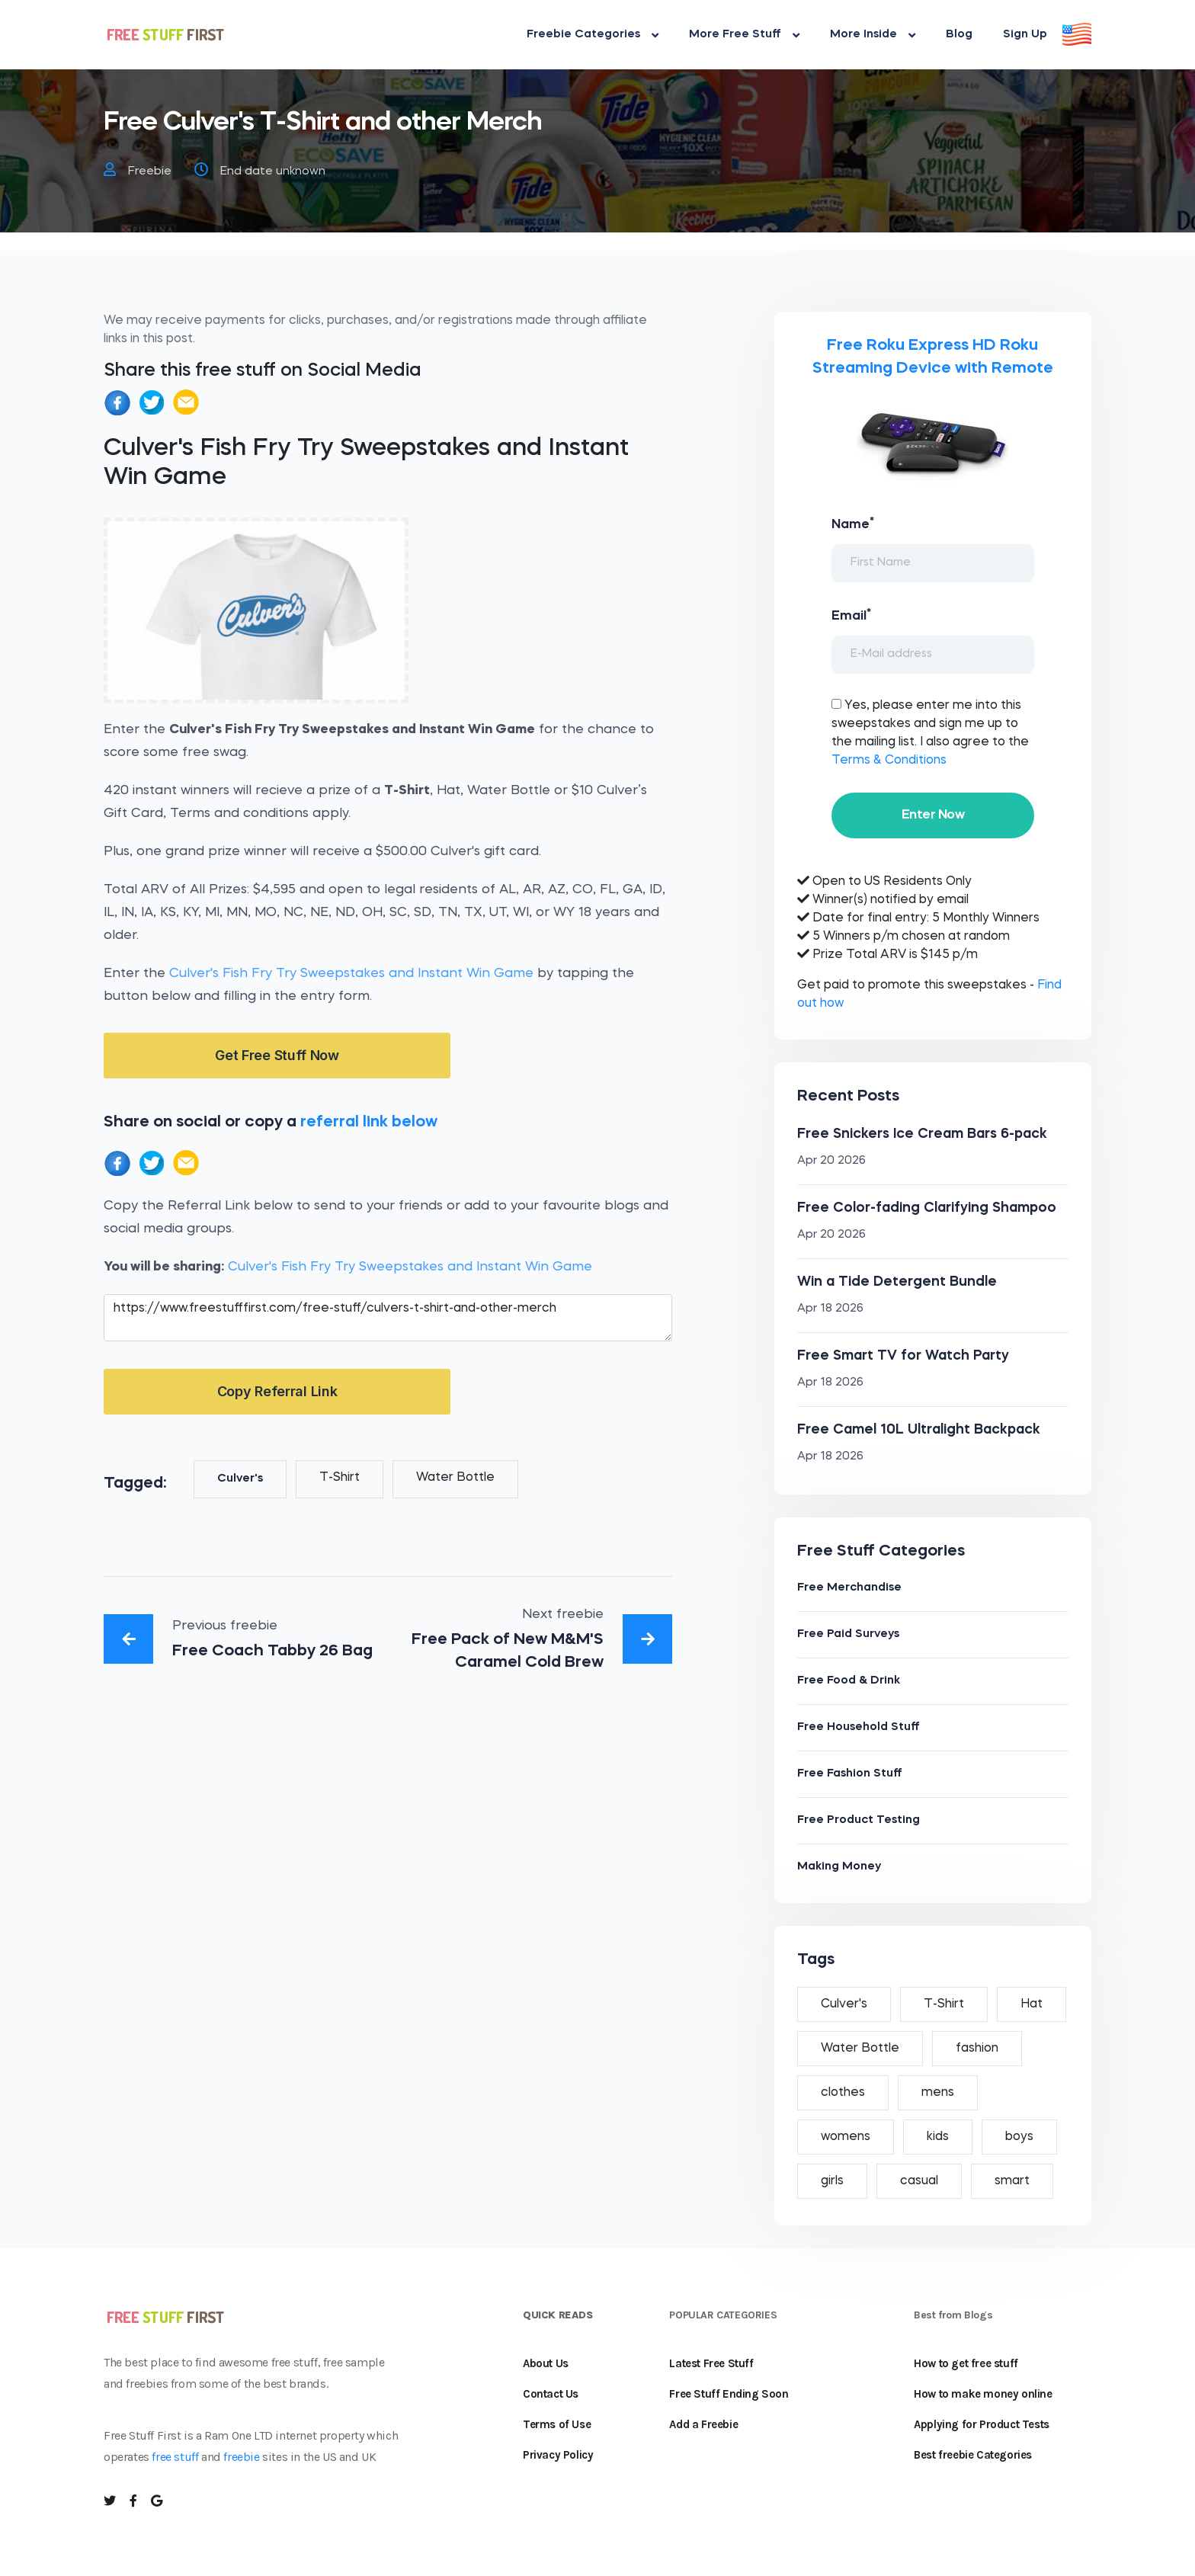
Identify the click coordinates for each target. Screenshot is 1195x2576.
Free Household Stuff (858, 1727)
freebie (241, 2456)
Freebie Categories (592, 35)
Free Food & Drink (848, 1681)
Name (852, 523)
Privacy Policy (558, 2455)
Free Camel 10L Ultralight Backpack (918, 1430)
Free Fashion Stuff (849, 1774)
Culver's (240, 1479)
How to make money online (983, 2394)
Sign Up (1025, 34)
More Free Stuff (744, 35)
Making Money (839, 1867)
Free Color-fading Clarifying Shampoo (926, 1208)
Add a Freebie (703, 2424)
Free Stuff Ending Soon (728, 2394)
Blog (959, 34)
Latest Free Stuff (711, 2363)
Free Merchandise (849, 1588)
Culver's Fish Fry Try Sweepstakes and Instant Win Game (351, 973)
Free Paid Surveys (848, 1634)
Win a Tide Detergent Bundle (897, 1282)
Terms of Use (557, 2424)
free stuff (175, 2456)
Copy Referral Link (277, 1391)
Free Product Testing (858, 1820)
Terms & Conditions (889, 761)
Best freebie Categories (973, 2455)
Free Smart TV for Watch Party (903, 1356)
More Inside (872, 35)
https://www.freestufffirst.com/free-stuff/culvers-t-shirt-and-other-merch (388, 1317)
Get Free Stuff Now (277, 1055)
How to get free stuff (966, 2363)
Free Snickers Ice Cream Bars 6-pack (922, 1134)
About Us (546, 2363)
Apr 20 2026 (831, 1161)
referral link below (368, 1122)
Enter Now (933, 815)
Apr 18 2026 (830, 1309)
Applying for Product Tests (981, 2424)
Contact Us (550, 2394)
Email (851, 615)
